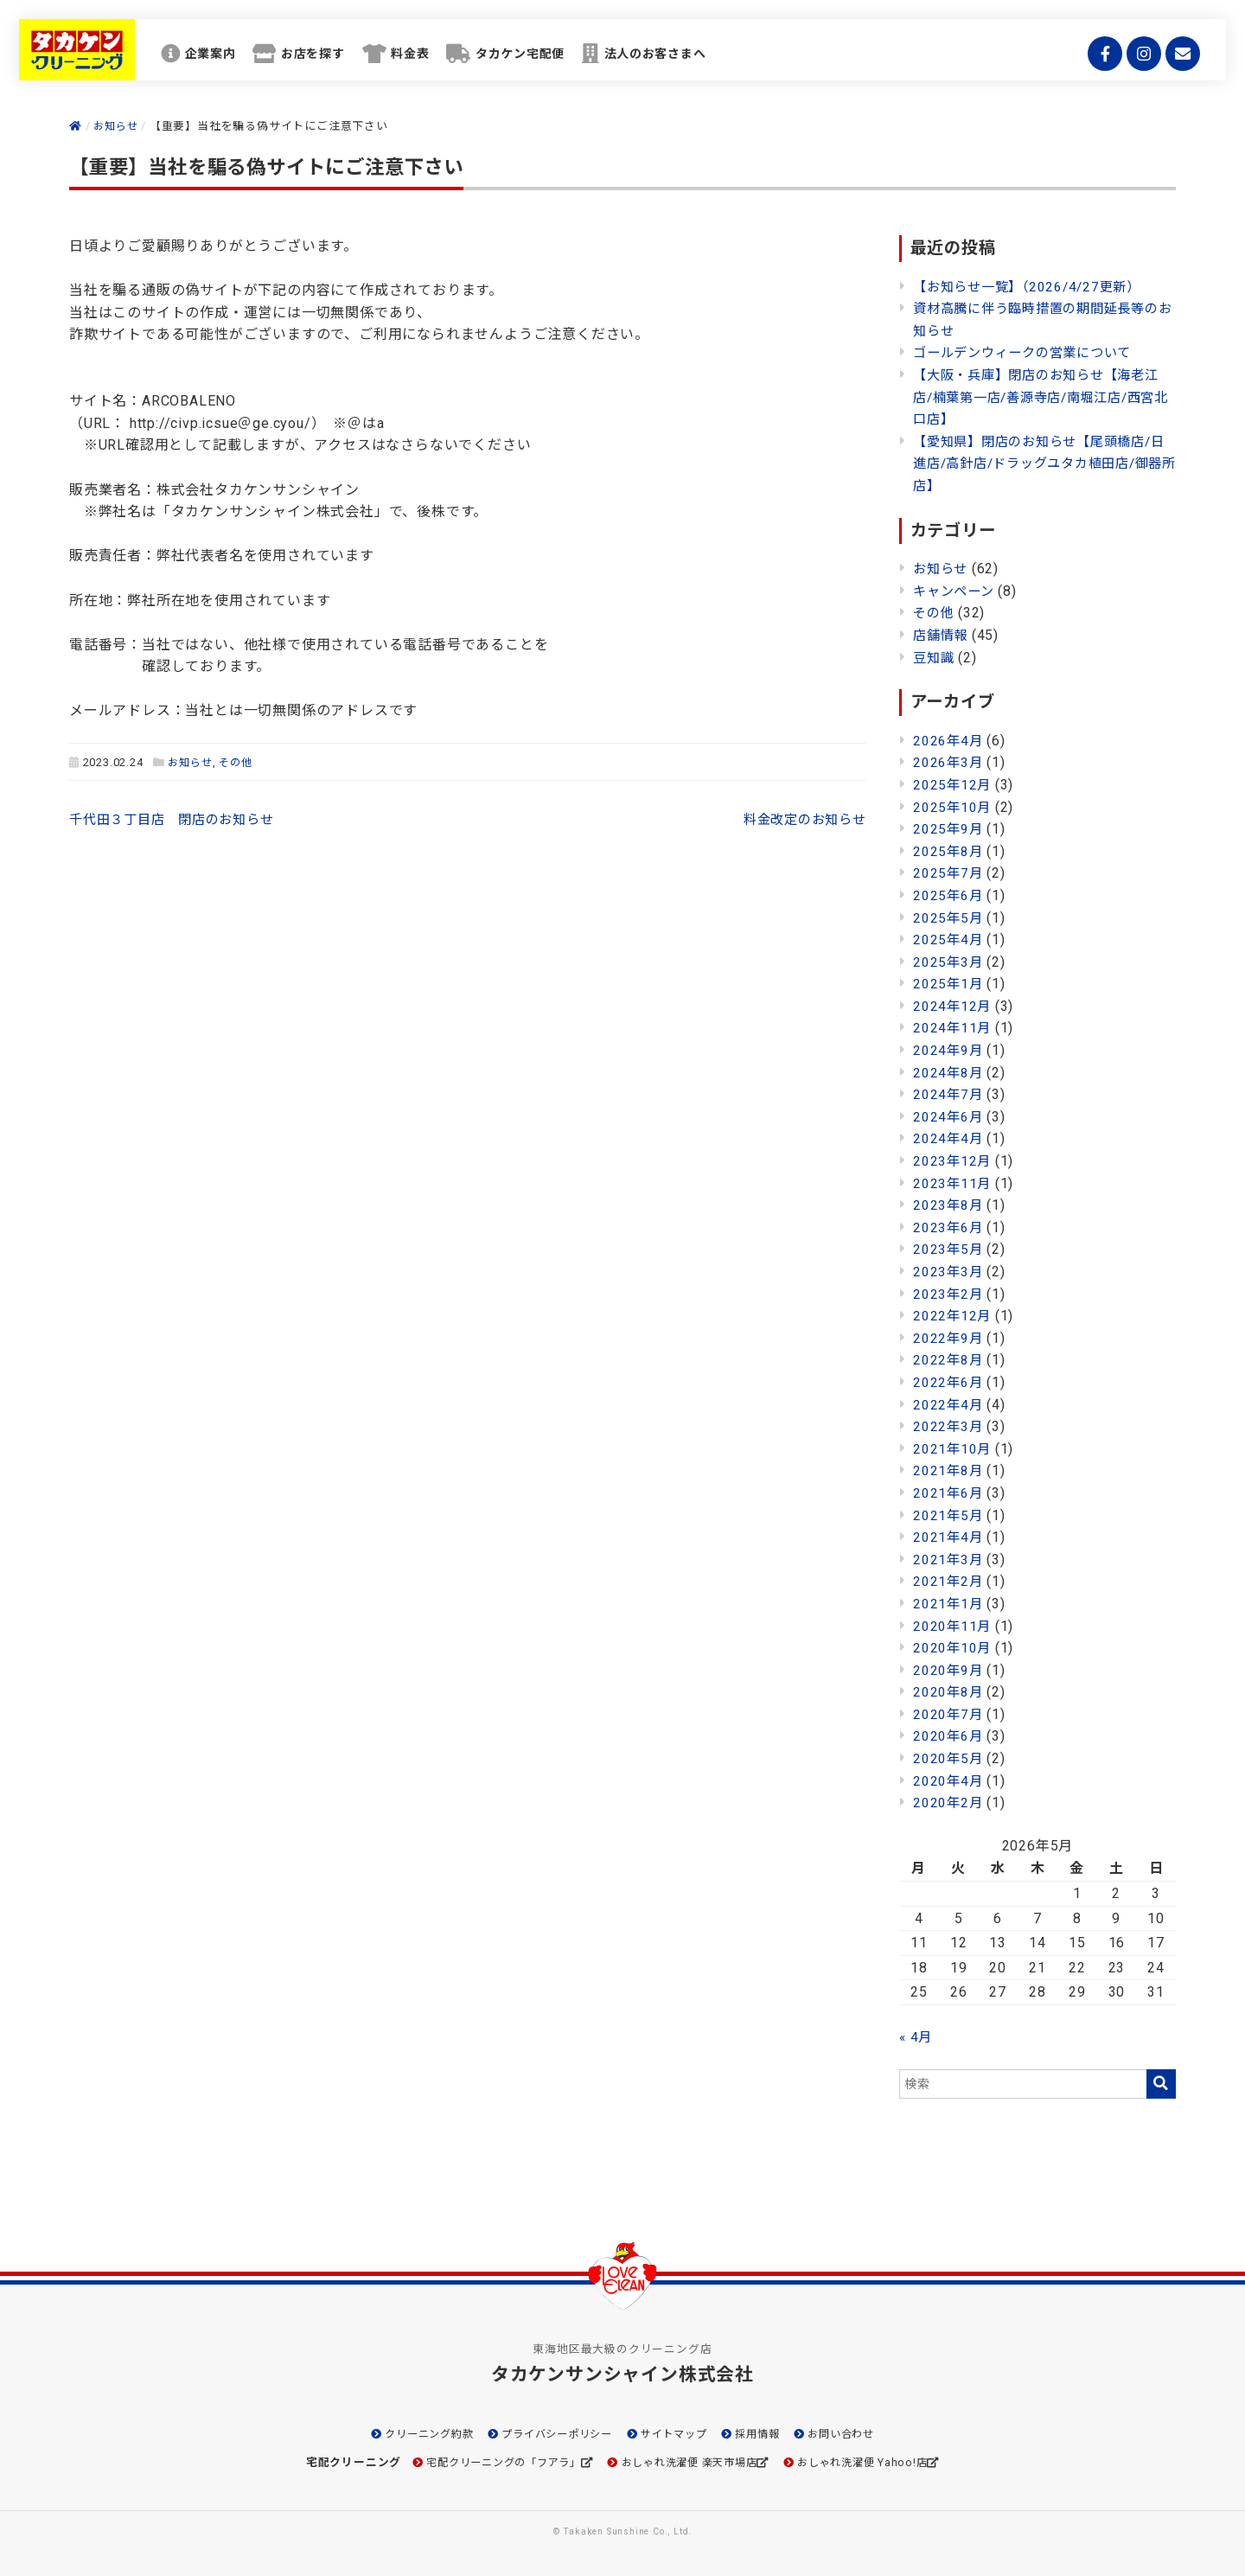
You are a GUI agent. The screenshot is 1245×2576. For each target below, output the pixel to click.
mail (1176, 60)
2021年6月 (949, 1493)
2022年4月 (949, 1405)
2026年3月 (949, 762)
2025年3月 (949, 962)
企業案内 (238, 60)
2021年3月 (949, 1559)
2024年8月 (949, 1072)
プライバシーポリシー (552, 2433)
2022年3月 (949, 1426)
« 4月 (916, 2037)
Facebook (1098, 60)
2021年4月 (949, 1537)
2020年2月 (949, 1802)
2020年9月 (949, 1670)
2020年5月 (949, 1758)
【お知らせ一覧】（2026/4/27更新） (1033, 286)
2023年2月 (949, 1294)
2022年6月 (949, 1382)
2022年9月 (949, 1338)
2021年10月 (953, 1449)
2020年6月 (949, 1736)
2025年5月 (949, 918)
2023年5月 (949, 1249)
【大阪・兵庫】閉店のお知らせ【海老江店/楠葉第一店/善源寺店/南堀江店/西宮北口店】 (1043, 397)
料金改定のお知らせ (800, 819)
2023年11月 (953, 1183)
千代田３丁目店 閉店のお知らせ (178, 819)
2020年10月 (953, 1648)
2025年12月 (953, 785)
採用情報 (767, 2433)
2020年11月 (953, 1626)
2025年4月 (949, 939)
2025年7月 (949, 873)
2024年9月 (949, 1050)
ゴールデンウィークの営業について (1029, 352)
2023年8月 (949, 1205)
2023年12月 (953, 1161)
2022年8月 (949, 1360)
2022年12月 (953, 1315)
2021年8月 (949, 1470)
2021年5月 (949, 1515)
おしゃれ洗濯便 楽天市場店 (691, 2462)
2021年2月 (949, 1581)
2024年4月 (949, 1138)
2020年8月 (949, 1692)
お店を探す (352, 60)
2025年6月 (949, 895)
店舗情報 (942, 635)
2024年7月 (949, 1094)
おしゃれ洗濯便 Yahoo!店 (876, 2462)
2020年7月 (949, 1714)
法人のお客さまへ (733, 60)
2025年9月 (949, 829)
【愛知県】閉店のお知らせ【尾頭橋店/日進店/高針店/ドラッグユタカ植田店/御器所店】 (1039, 463)
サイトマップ (678, 2433)
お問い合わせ (856, 2433)
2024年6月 (949, 1117)
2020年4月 (949, 1781)
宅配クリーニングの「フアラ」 (492, 2462)
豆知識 (934, 657)
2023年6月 (949, 1227)
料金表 (460, 60)
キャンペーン (956, 591)
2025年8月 (949, 851)
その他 (240, 762)
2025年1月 (949, 983)
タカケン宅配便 (584, 60)
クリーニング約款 (415, 2433)
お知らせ (191, 762)
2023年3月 (949, 1271)
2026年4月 (949, 740)
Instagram (1137, 60)
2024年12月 (953, 1006)
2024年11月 (953, 1028)
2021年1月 (949, 1603)
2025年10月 (953, 807)
